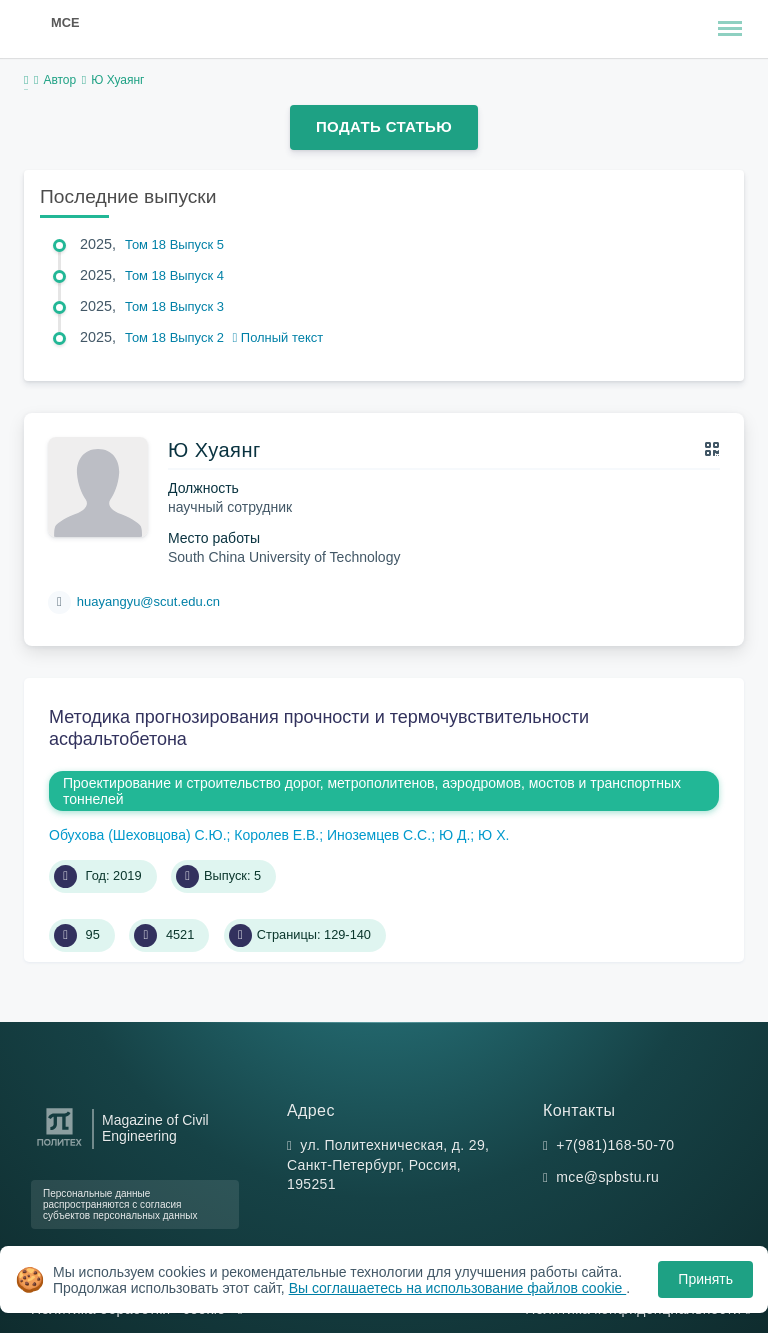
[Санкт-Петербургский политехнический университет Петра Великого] (59, 1146)
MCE (65, 22)
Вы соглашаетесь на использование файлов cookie (458, 1288)
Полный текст (278, 337)
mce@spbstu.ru (607, 1177)
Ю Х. (493, 835)
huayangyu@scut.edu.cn (148, 601)
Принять (705, 1279)
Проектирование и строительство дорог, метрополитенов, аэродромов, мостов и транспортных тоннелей (372, 791)
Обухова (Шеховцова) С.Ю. (138, 835)
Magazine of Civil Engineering (155, 1128)
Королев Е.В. (276, 835)
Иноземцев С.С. (379, 835)
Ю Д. (454, 835)
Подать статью (384, 126)
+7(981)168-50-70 (615, 1145)
